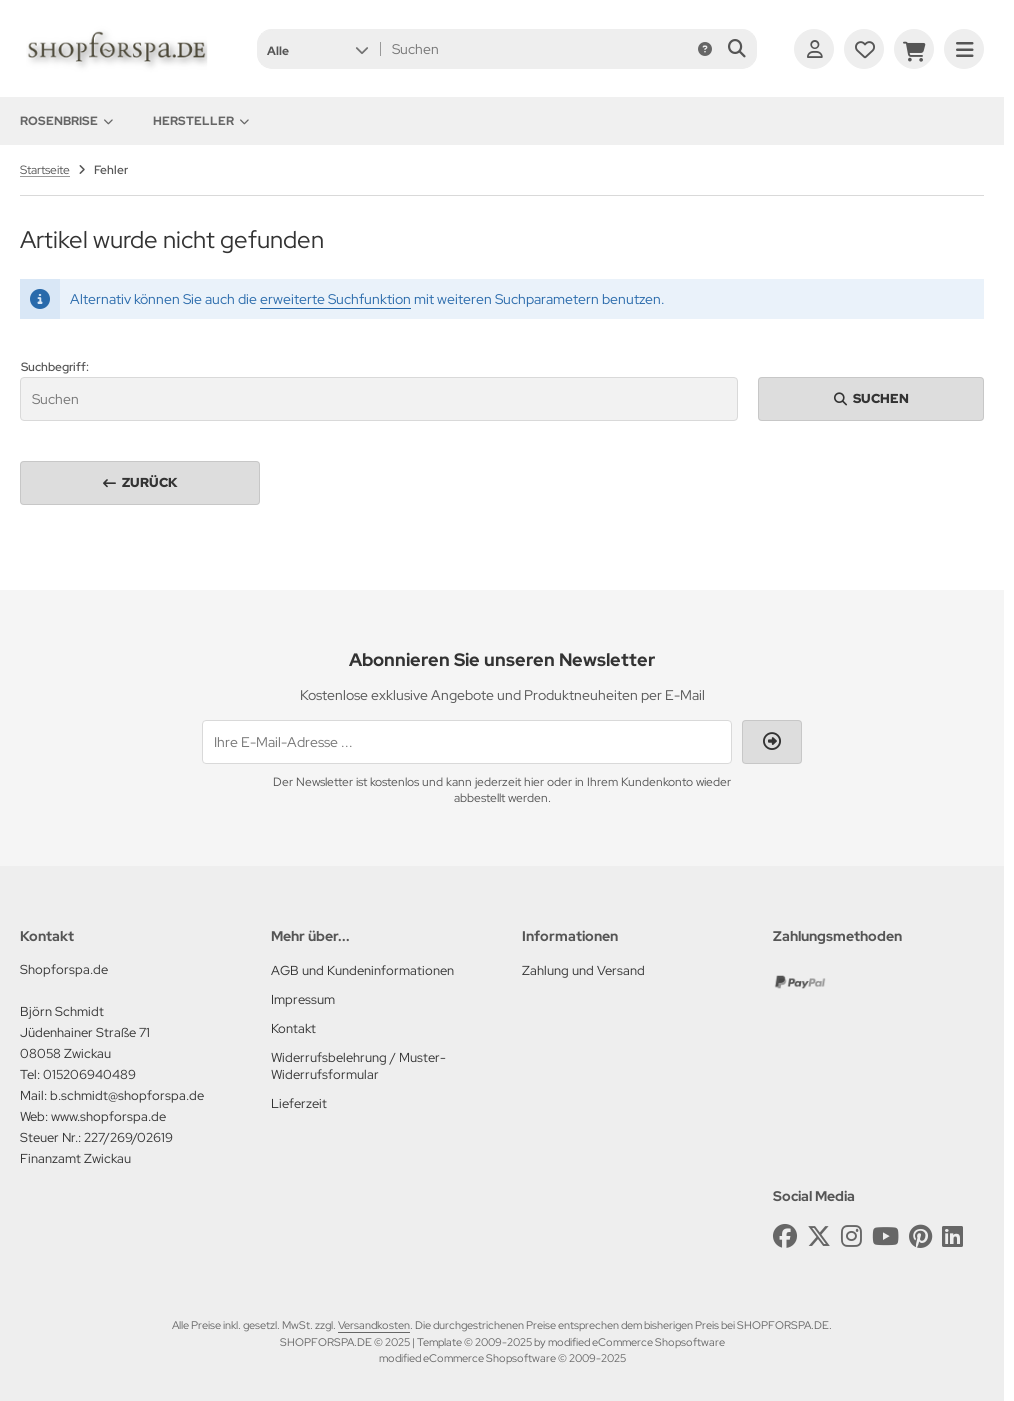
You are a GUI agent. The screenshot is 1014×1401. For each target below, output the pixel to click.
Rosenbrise (66, 121)
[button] (317, 49)
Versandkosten (374, 1325)
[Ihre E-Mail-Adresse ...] (467, 742)
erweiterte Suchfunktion (335, 299)
